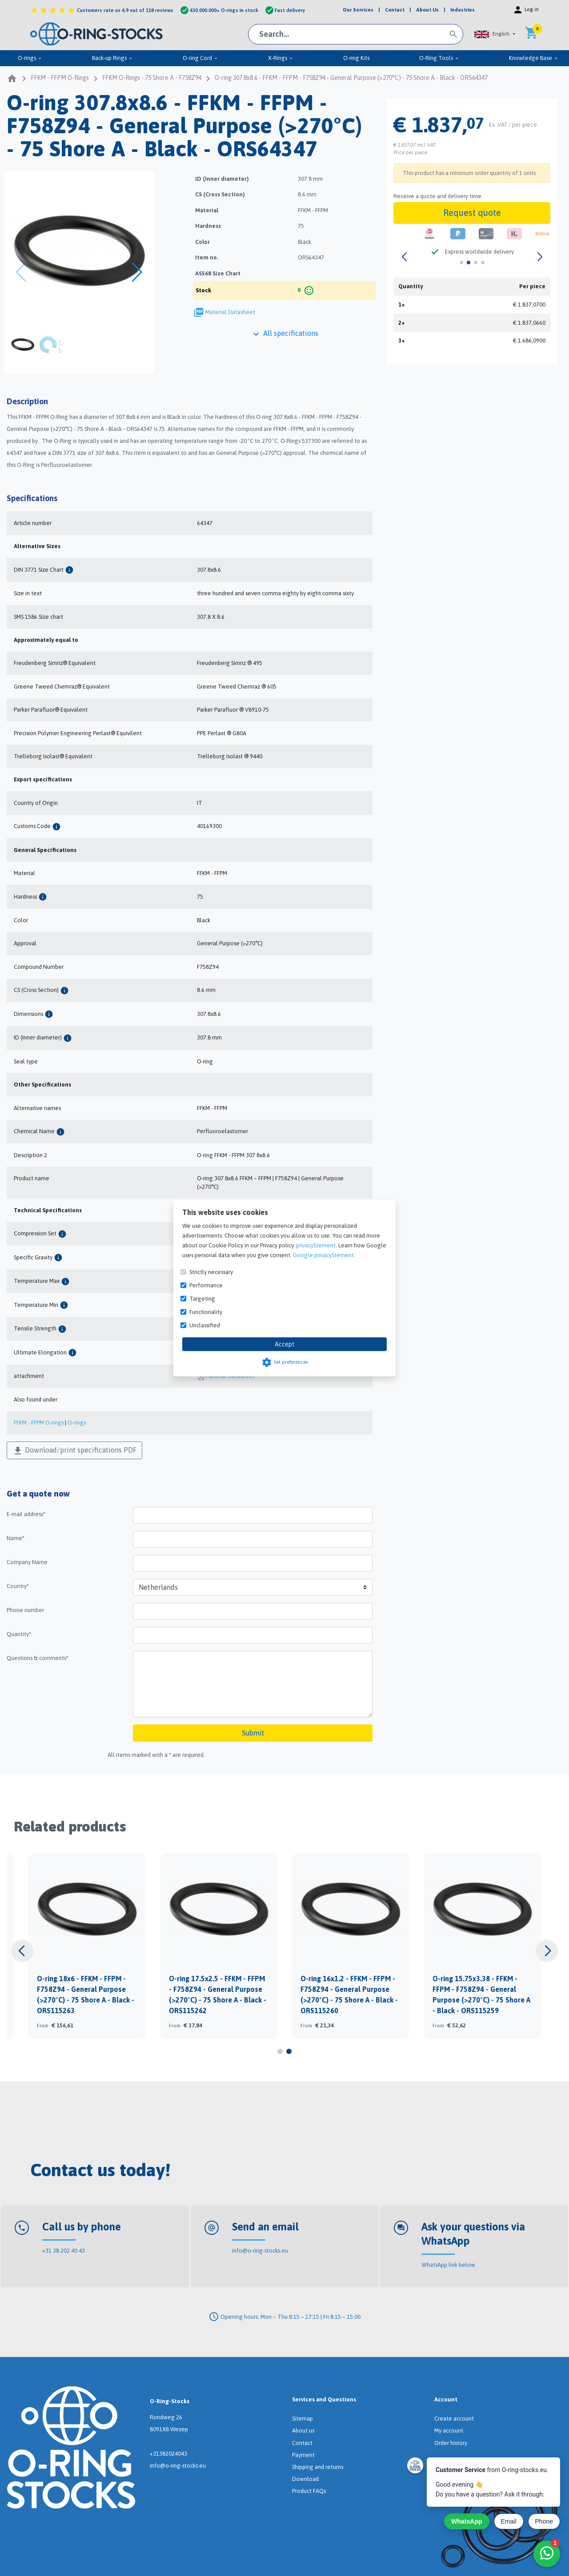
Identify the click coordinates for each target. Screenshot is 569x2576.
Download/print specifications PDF (74, 1450)
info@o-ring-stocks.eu (260, 2250)
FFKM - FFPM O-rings (39, 1422)
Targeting (202, 1298)
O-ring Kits (356, 58)
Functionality (205, 1311)
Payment (303, 2455)
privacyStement (316, 1245)
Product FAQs (309, 2491)
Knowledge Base (533, 58)
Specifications (32, 498)
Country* (18, 1586)
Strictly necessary (211, 1271)
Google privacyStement (323, 1254)
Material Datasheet (230, 312)
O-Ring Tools (439, 58)
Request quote (472, 212)
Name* (15, 1538)
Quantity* (19, 1634)
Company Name (27, 1562)
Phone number (25, 1610)
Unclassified (204, 1325)
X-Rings (280, 58)
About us (303, 2430)
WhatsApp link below (448, 2264)
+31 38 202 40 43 (63, 2250)
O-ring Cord (200, 58)
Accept (285, 1343)
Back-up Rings (112, 58)
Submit (253, 1733)
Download (305, 2479)
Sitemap (302, 2418)
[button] (495, 33)
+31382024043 (168, 2453)
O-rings (30, 58)
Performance (206, 1285)
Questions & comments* (37, 1658)
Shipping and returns (317, 2467)
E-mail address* (26, 1514)
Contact (302, 2443)
